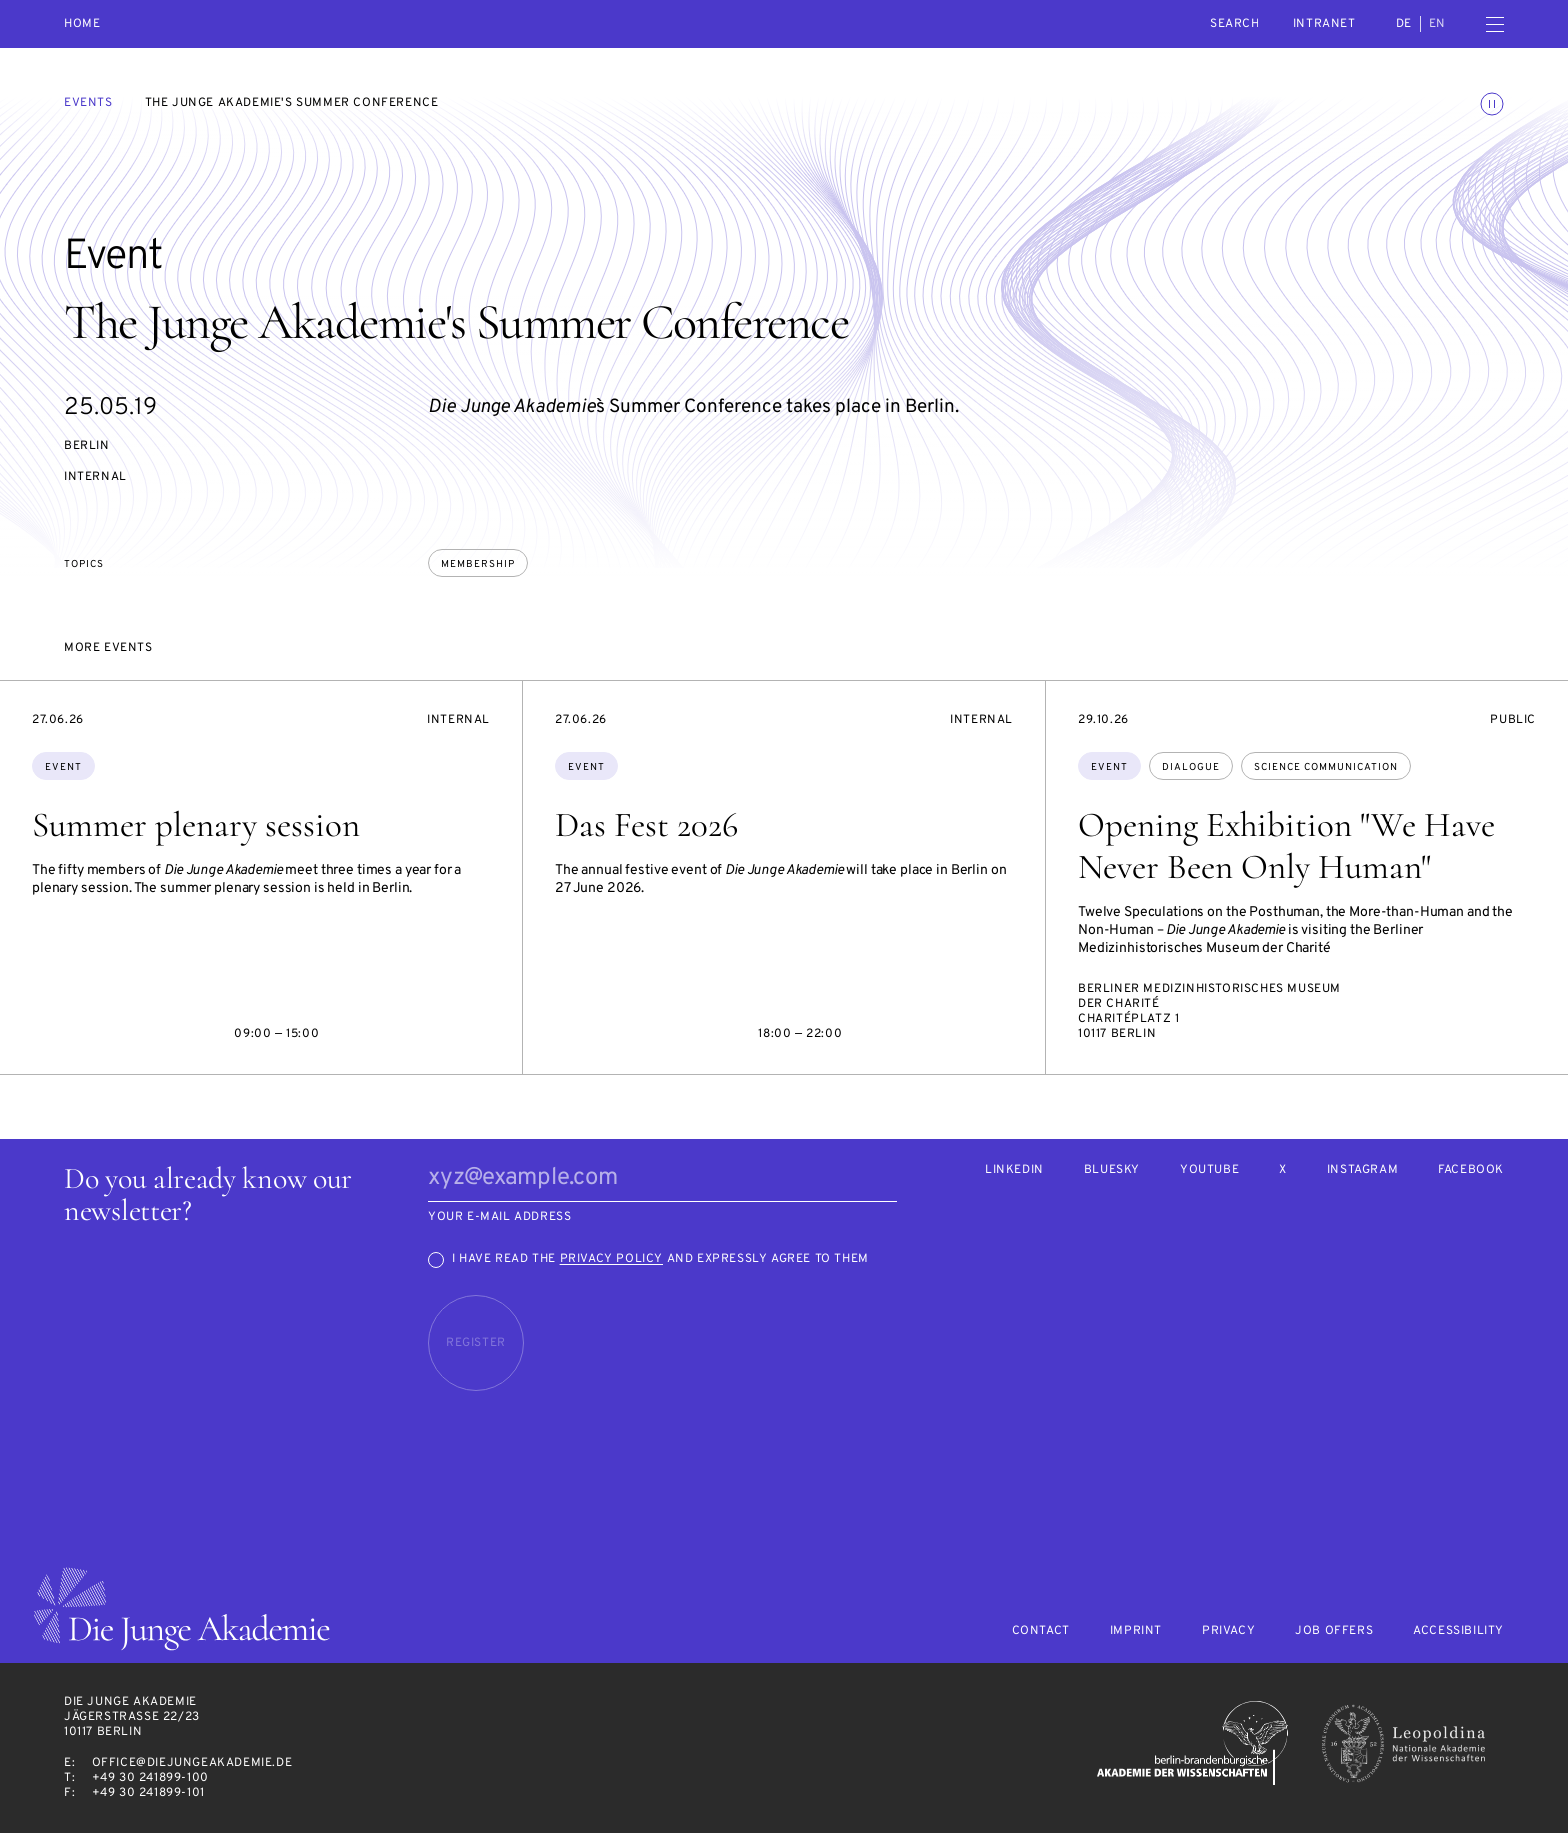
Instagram (1362, 1170)
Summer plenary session (196, 825)
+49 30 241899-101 (148, 1793)
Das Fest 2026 (646, 825)
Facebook (1471, 1170)
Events (88, 103)
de (1404, 24)
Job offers (1334, 1631)
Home (82, 24)
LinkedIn (1014, 1170)
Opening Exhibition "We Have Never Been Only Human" (1286, 846)
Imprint (1136, 1631)
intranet (1324, 24)
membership (478, 564)
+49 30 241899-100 (150, 1778)
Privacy (1228, 1631)
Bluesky (1112, 1170)
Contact (1041, 1631)
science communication (1326, 767)
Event (63, 767)
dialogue (1191, 767)
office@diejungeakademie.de (192, 1763)
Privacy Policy (611, 1259)
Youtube (1209, 1170)
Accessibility (1458, 1631)
